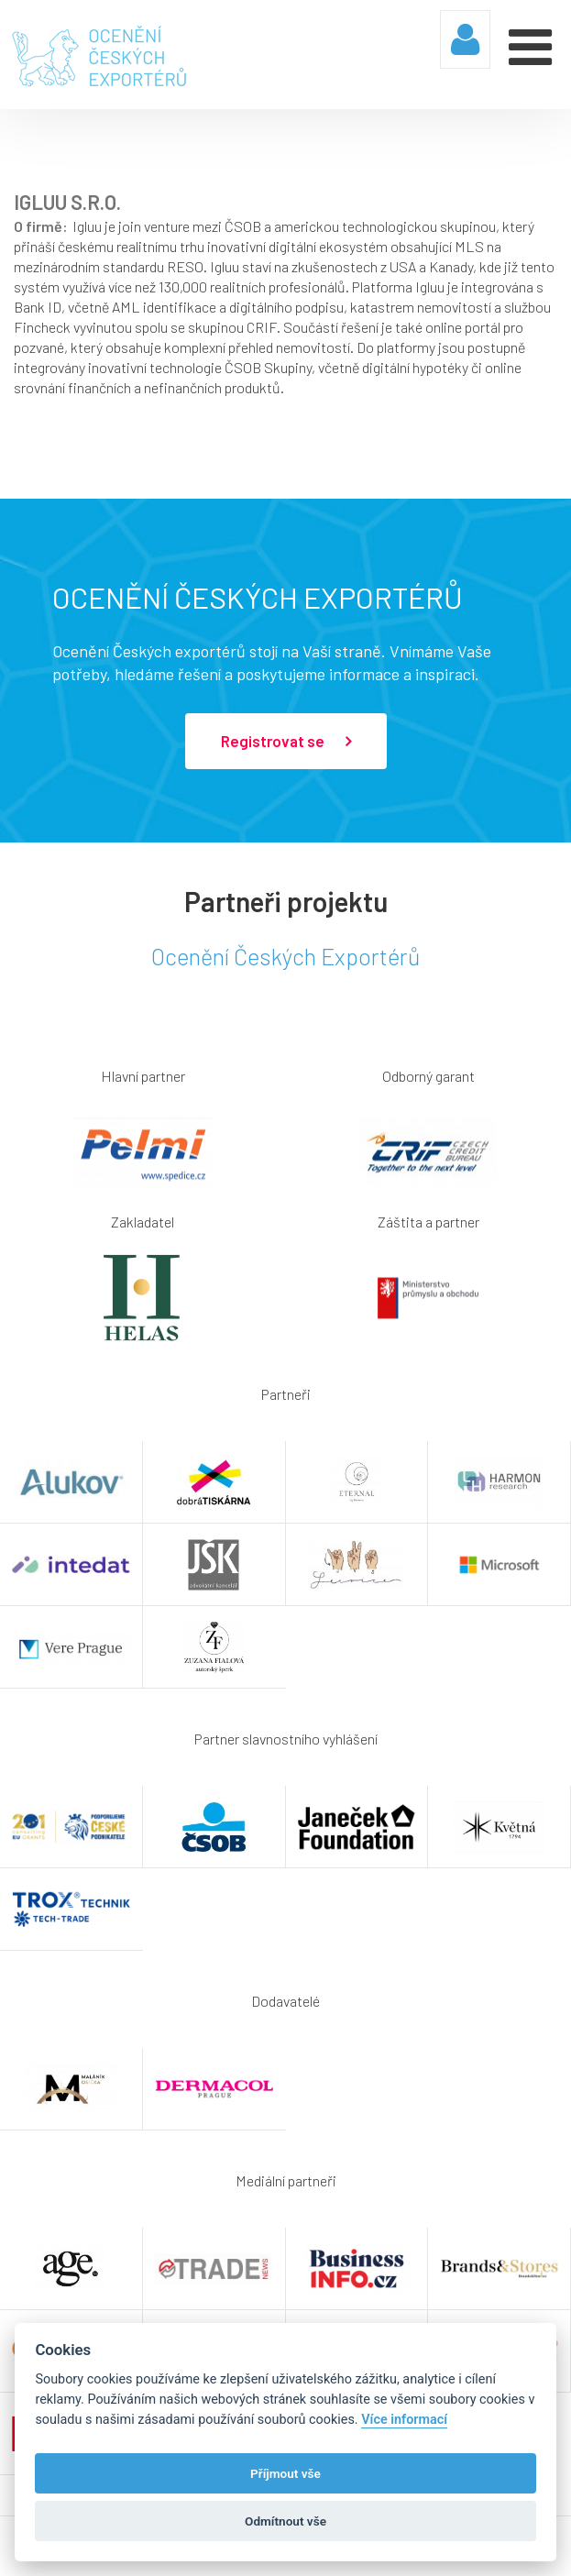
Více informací (404, 2419)
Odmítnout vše (285, 2521)
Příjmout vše (285, 2473)
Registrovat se (286, 741)
